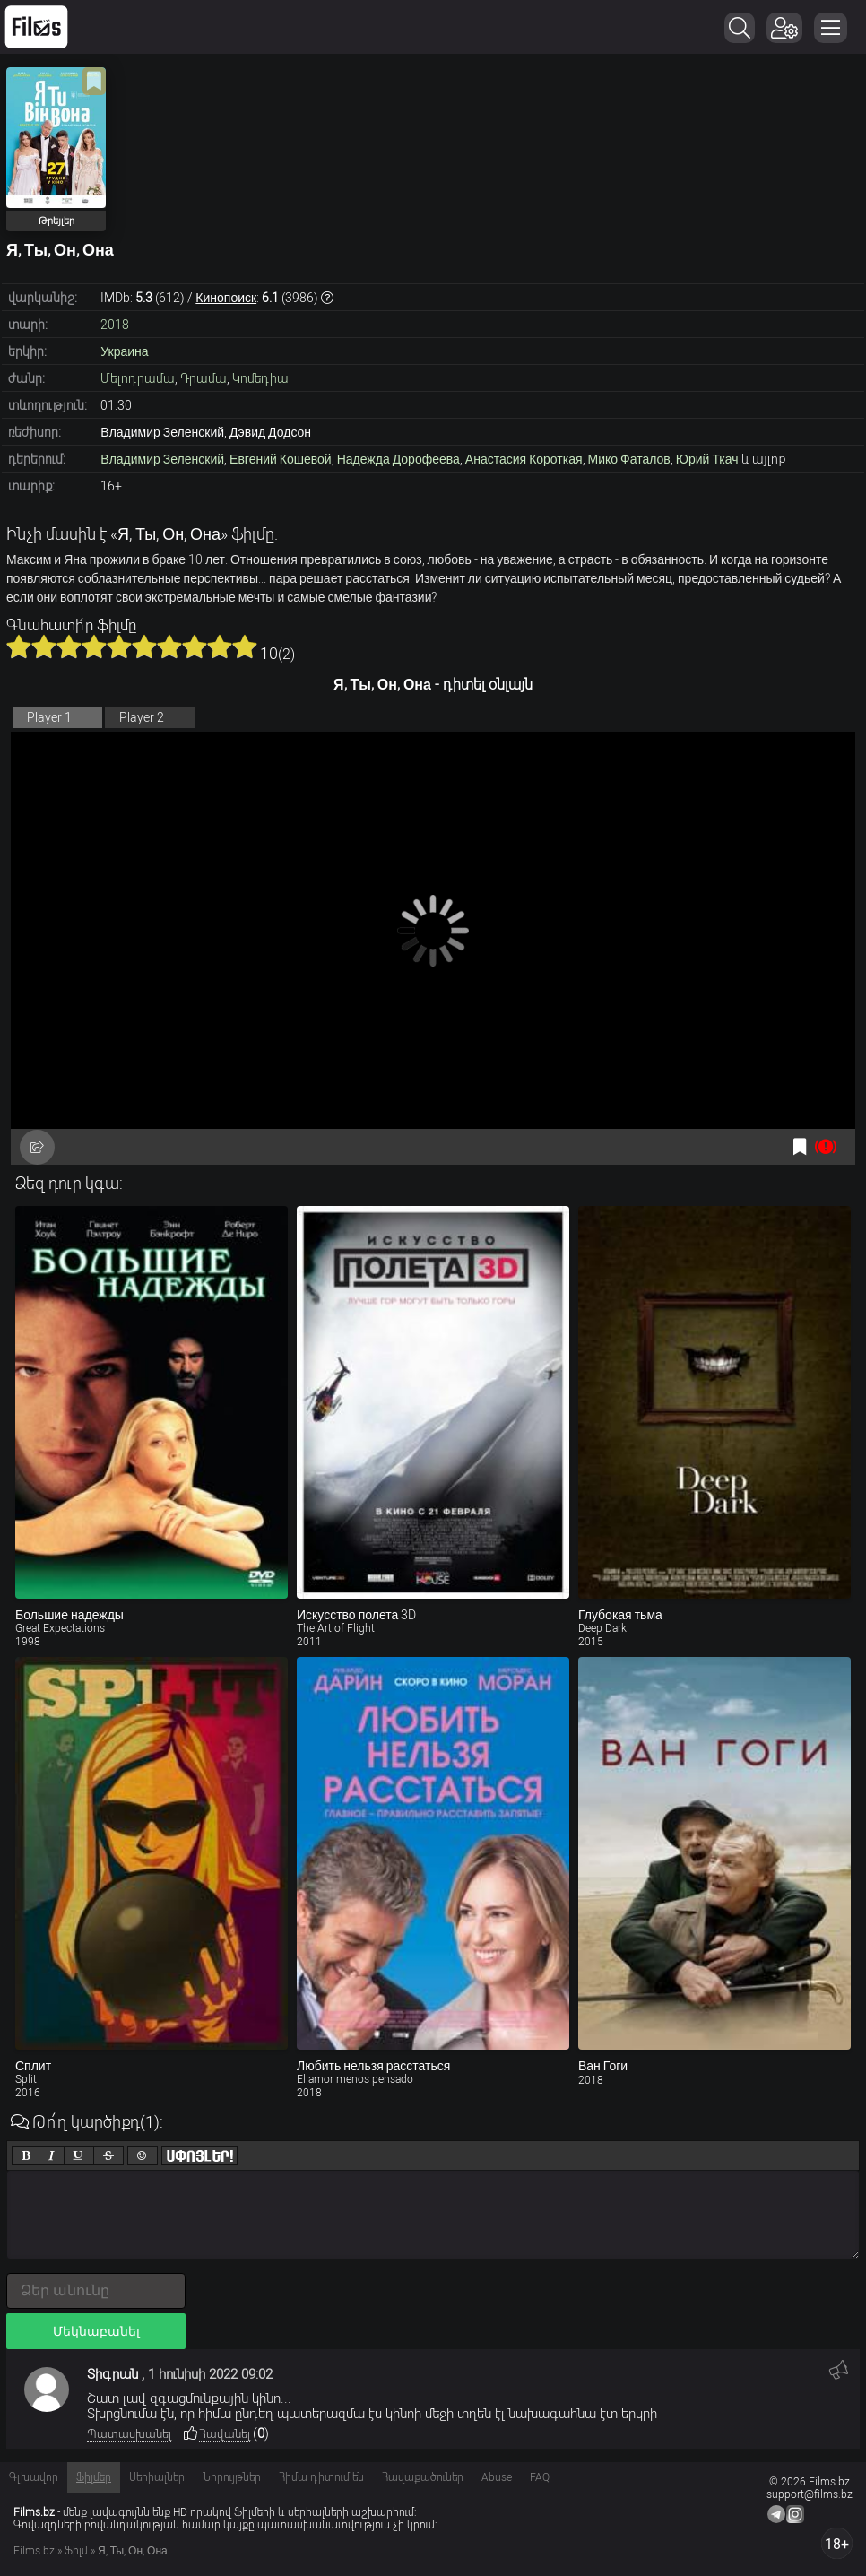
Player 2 (141, 717)
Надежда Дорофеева (398, 459)
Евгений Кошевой (280, 459)
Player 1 (49, 717)
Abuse (496, 2477)
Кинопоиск (225, 298)
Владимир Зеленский (162, 459)
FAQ (540, 2477)
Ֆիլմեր (93, 2477)
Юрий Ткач (707, 459)
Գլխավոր (33, 2477)
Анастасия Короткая (524, 459)
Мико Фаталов (629, 459)
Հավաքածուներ (422, 2477)
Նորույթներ (232, 2477)
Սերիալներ (157, 2477)
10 (244, 646)
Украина (124, 351)
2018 (114, 324)
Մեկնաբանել (96, 2331)
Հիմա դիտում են (321, 2477)
